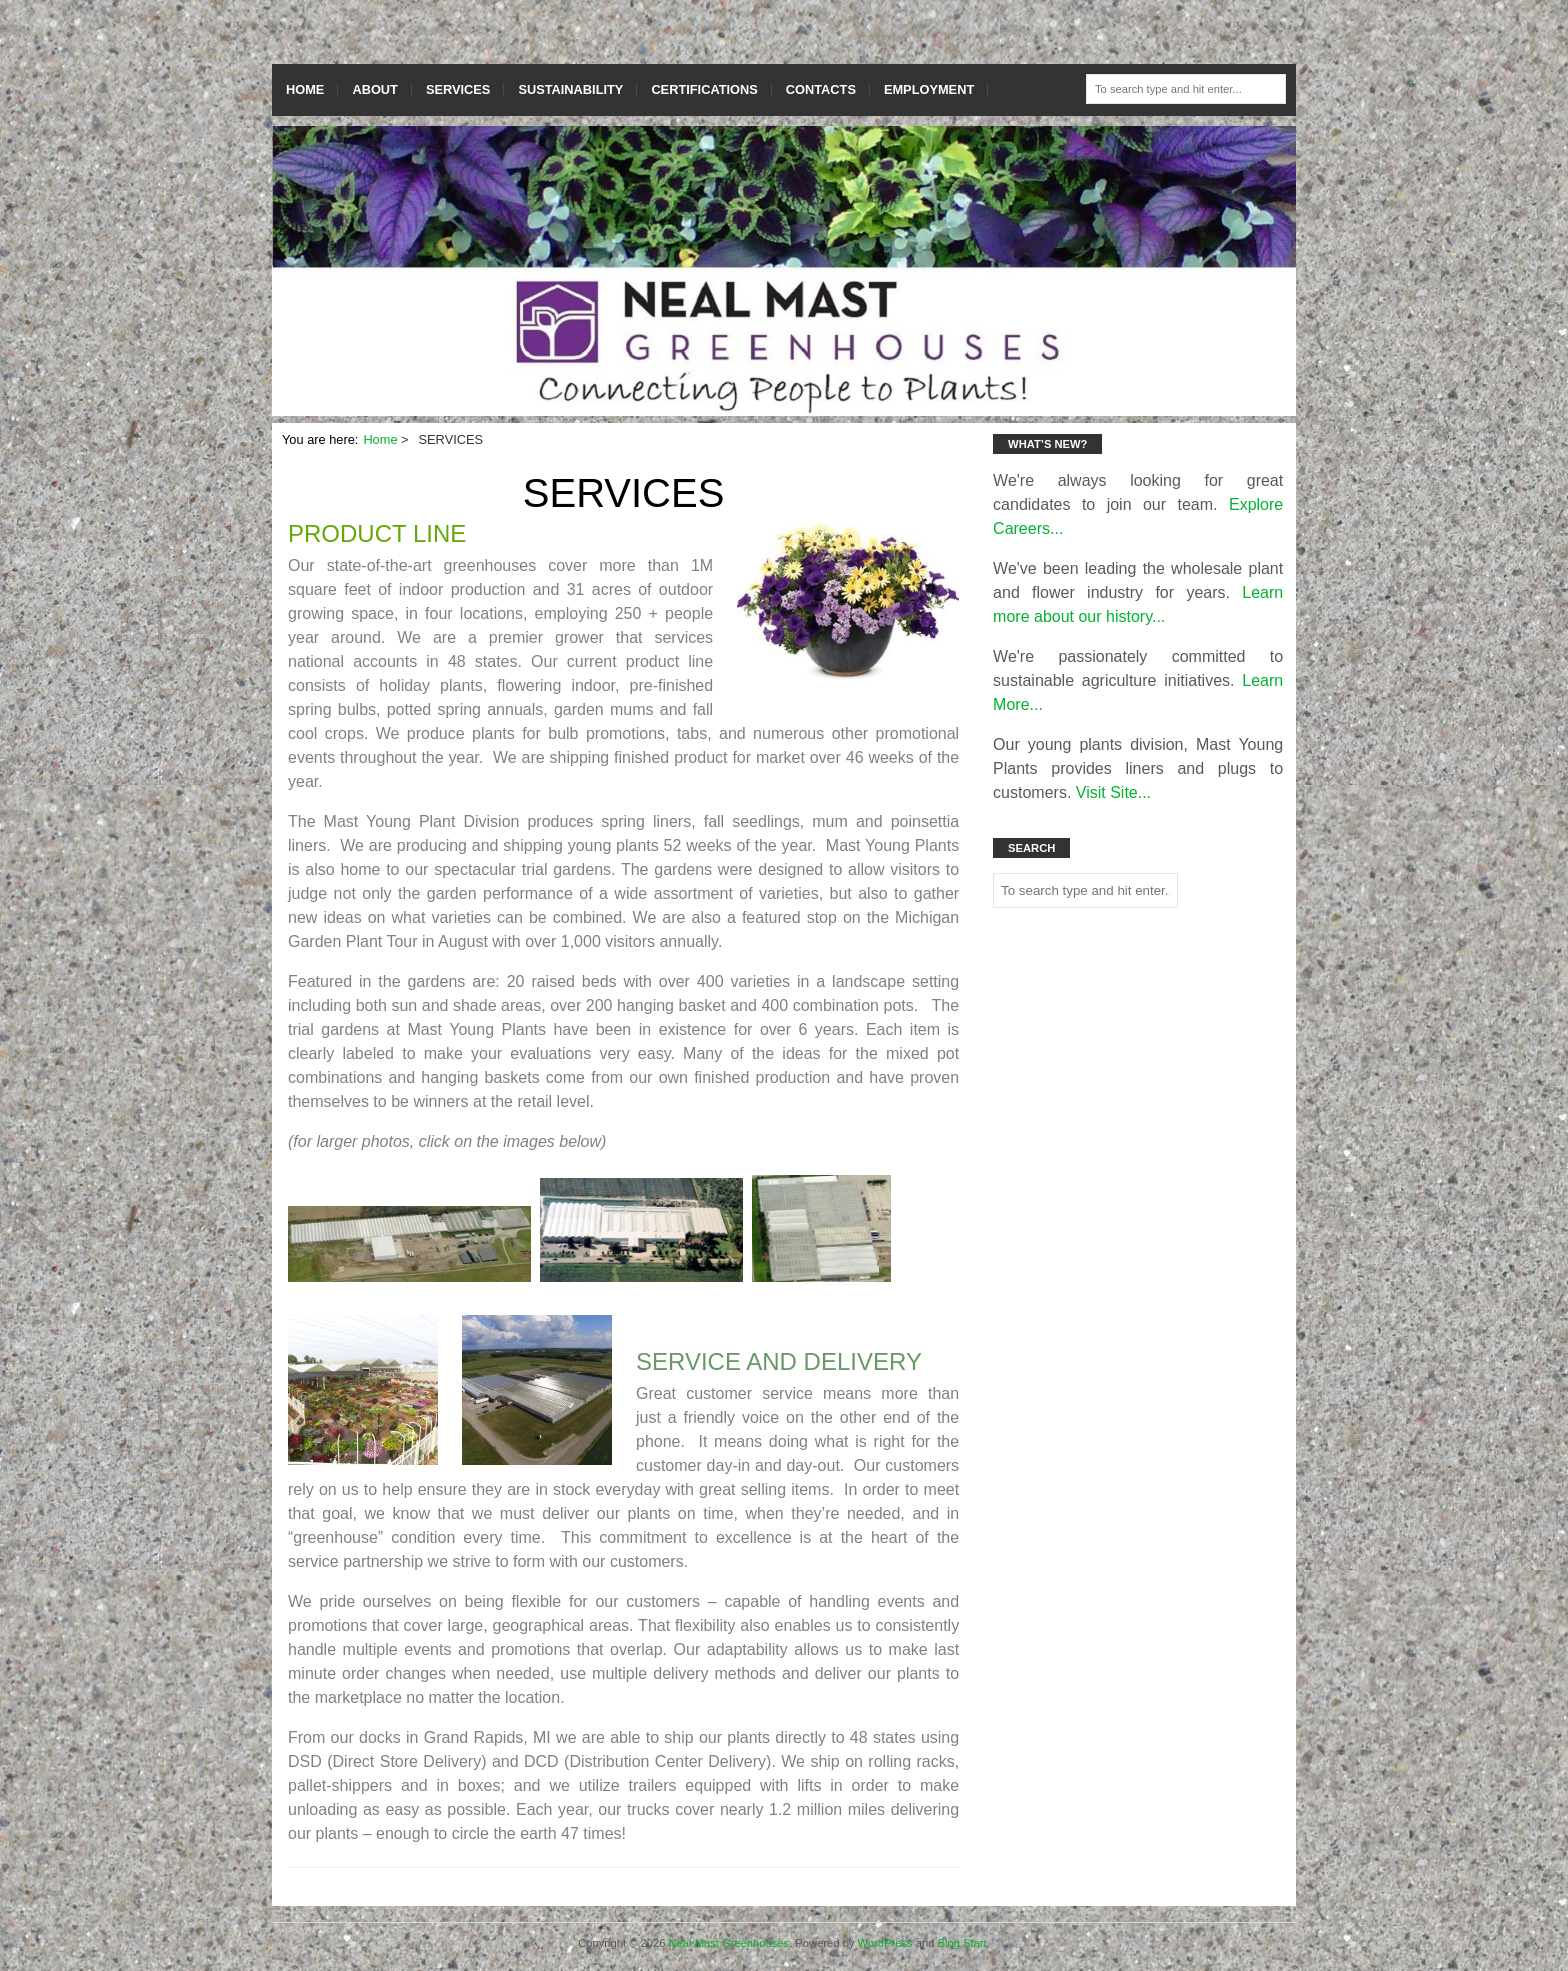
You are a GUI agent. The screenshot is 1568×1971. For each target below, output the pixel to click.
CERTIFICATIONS (704, 89)
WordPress (885, 1943)
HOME (305, 89)
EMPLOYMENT (929, 89)
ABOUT (375, 89)
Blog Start (962, 1943)
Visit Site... (1113, 792)
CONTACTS (821, 89)
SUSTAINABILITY (570, 89)
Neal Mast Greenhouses (729, 1943)
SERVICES (458, 89)
